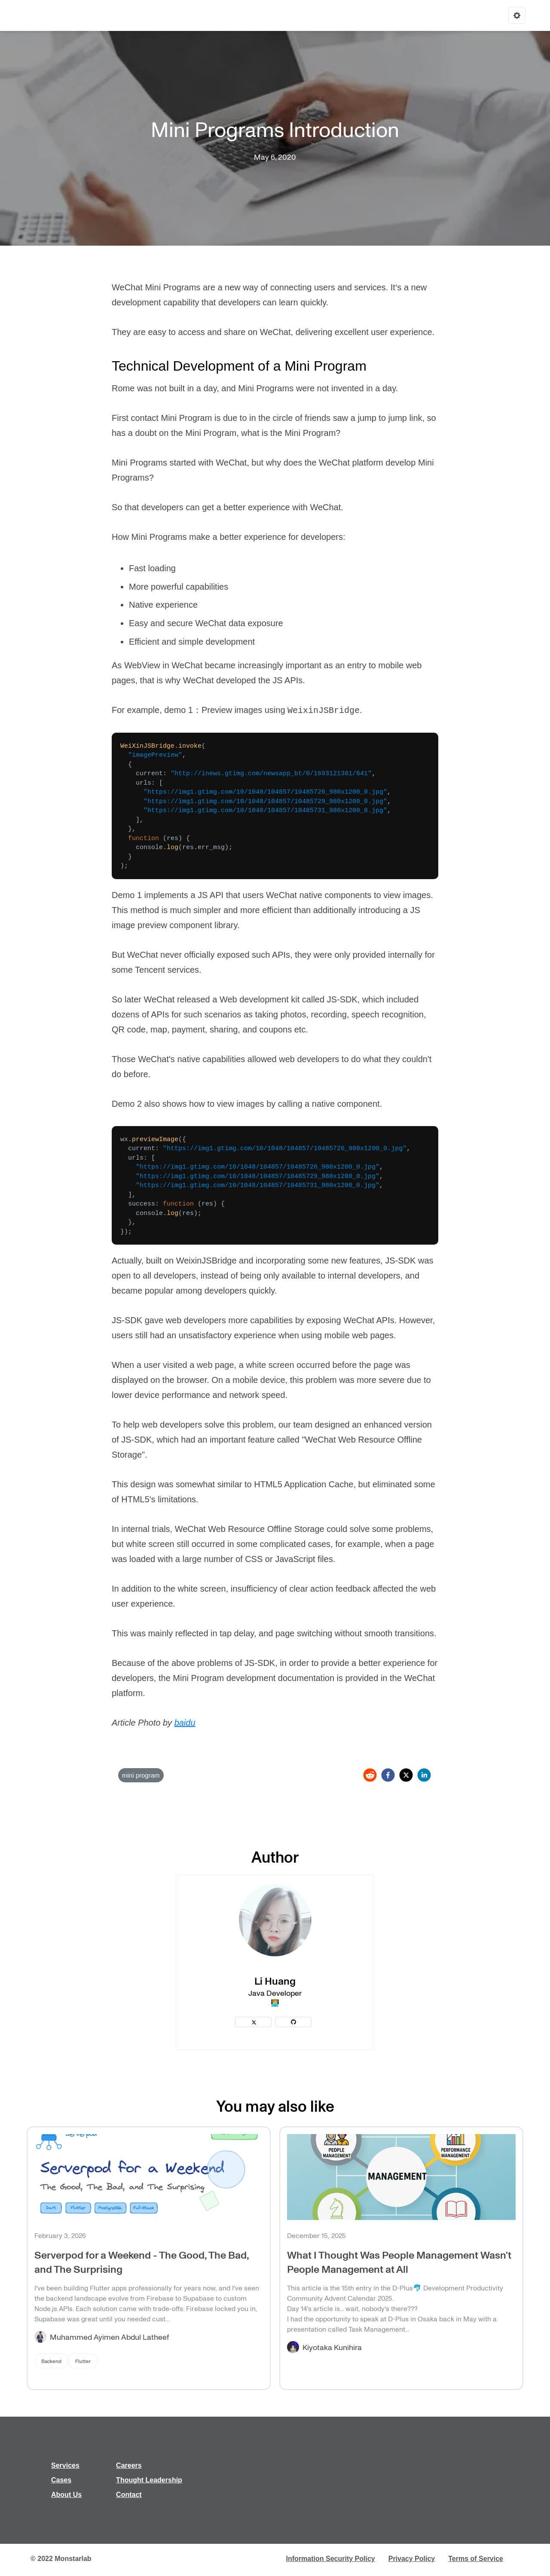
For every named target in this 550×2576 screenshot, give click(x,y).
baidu (185, 1722)
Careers (129, 2465)
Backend (51, 2360)
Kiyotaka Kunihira (332, 2347)
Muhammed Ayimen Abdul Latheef (109, 2337)
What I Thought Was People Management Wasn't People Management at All (399, 2261)
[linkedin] (424, 1775)
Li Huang (275, 1980)
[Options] (517, 15)
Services (65, 2465)
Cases (61, 2480)
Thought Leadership (149, 2480)
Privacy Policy (411, 2558)
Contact (129, 2494)
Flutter (83, 2360)
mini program (141, 1775)
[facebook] (388, 1775)
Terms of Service (475, 2558)
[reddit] (370, 1775)
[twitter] (406, 1775)
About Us (66, 2494)
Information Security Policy (330, 2558)
